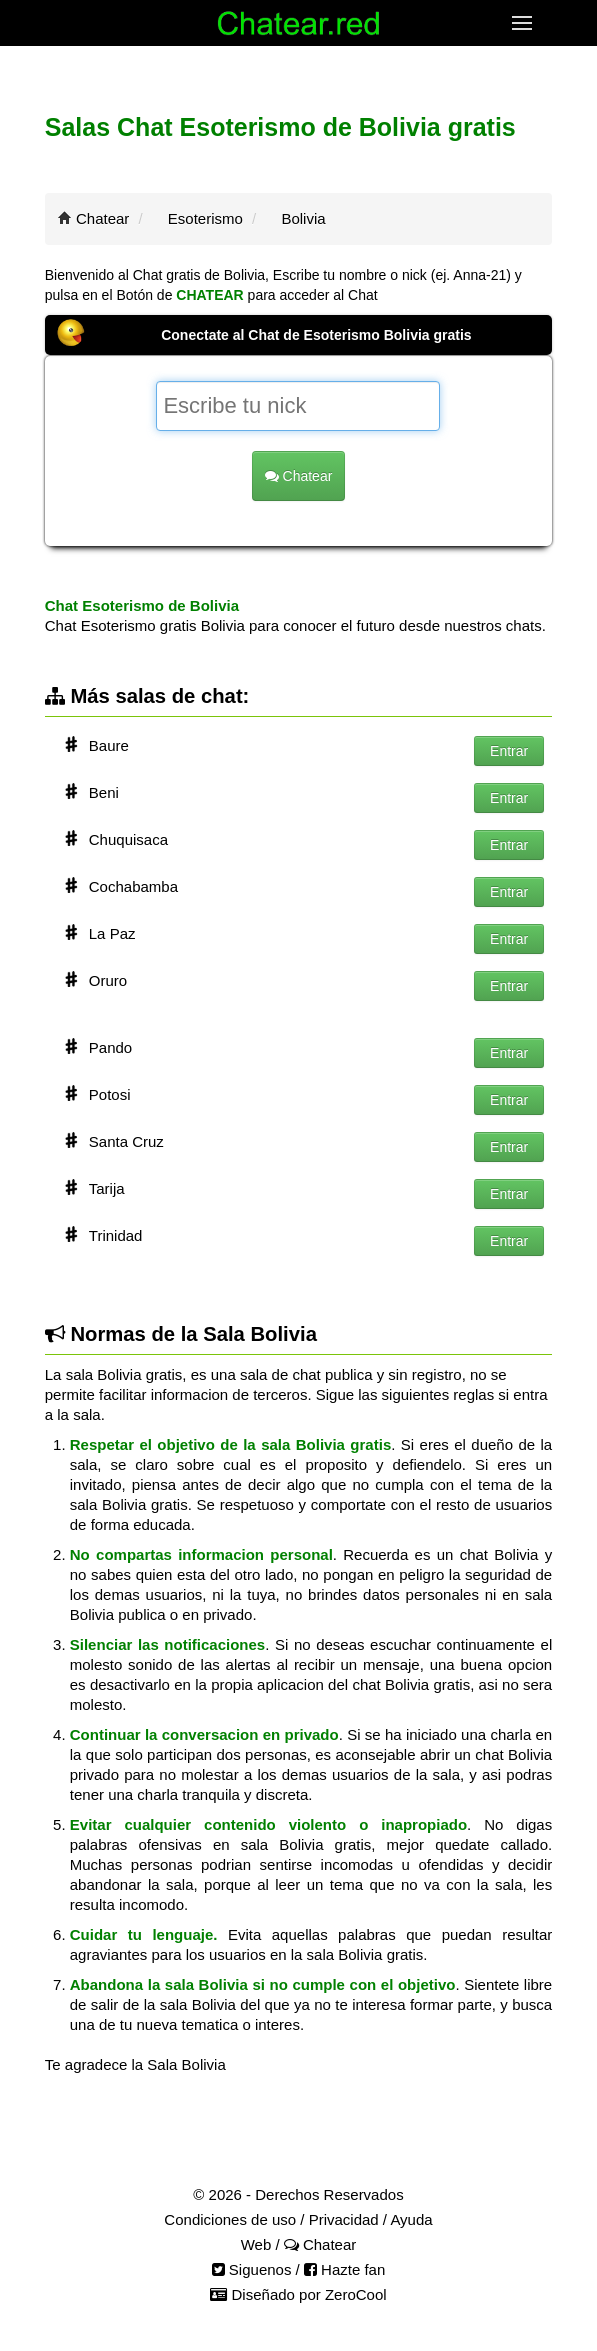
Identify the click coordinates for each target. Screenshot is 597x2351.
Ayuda (411, 2219)
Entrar (509, 751)
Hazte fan (344, 2269)
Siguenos (252, 2269)
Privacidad (344, 2219)
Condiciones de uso (230, 2219)
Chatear (102, 218)
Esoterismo (205, 218)
